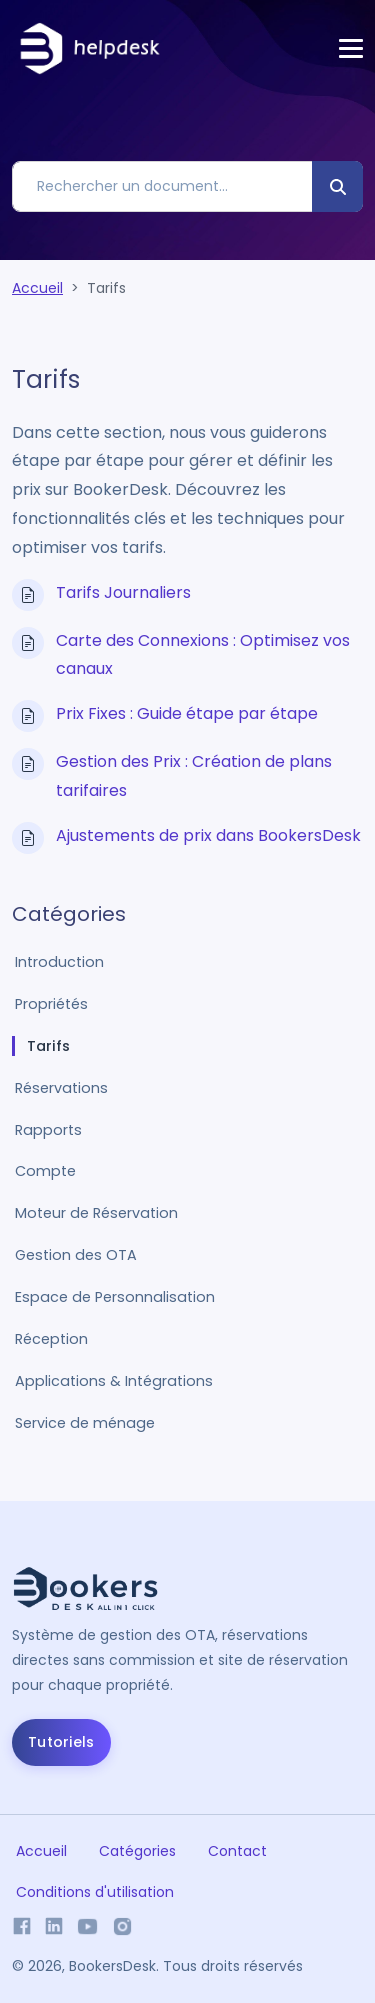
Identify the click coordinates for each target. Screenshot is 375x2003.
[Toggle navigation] (351, 48)
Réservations (61, 1088)
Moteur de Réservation (96, 1213)
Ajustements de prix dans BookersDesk (208, 835)
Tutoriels (61, 1742)
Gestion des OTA (76, 1255)
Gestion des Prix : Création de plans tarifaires (194, 776)
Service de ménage (85, 1423)
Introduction (59, 962)
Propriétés (51, 1004)
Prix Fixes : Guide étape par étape (187, 713)
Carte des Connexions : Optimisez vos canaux (203, 655)
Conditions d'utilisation (95, 1892)
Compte (45, 1171)
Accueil (37, 288)
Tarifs (48, 1046)
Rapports (48, 1130)
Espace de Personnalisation (115, 1297)
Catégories (137, 1851)
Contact (237, 1851)
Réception (51, 1339)
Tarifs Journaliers (123, 592)
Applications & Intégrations (114, 1381)
